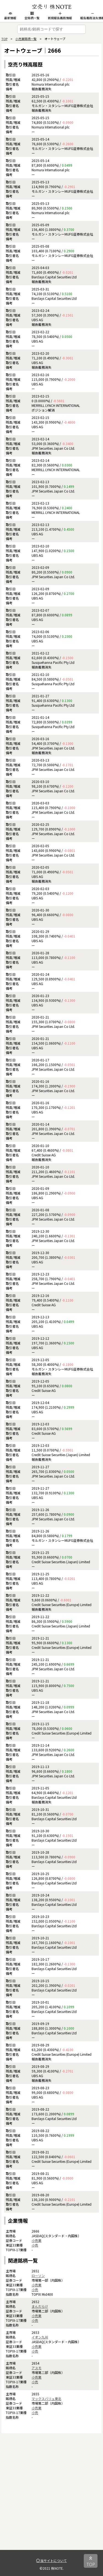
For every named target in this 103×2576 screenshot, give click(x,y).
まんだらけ (40, 2306)
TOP (4, 39)
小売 (35, 2245)
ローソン (38, 2275)
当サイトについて (51, 2560)
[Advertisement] (51, 2498)
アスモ (36, 2367)
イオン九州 (40, 2337)
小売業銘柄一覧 (26, 39)
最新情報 (10, 16)
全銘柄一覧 (32, 16)
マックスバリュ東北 (46, 2398)
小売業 (36, 2240)
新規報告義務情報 (60, 16)
